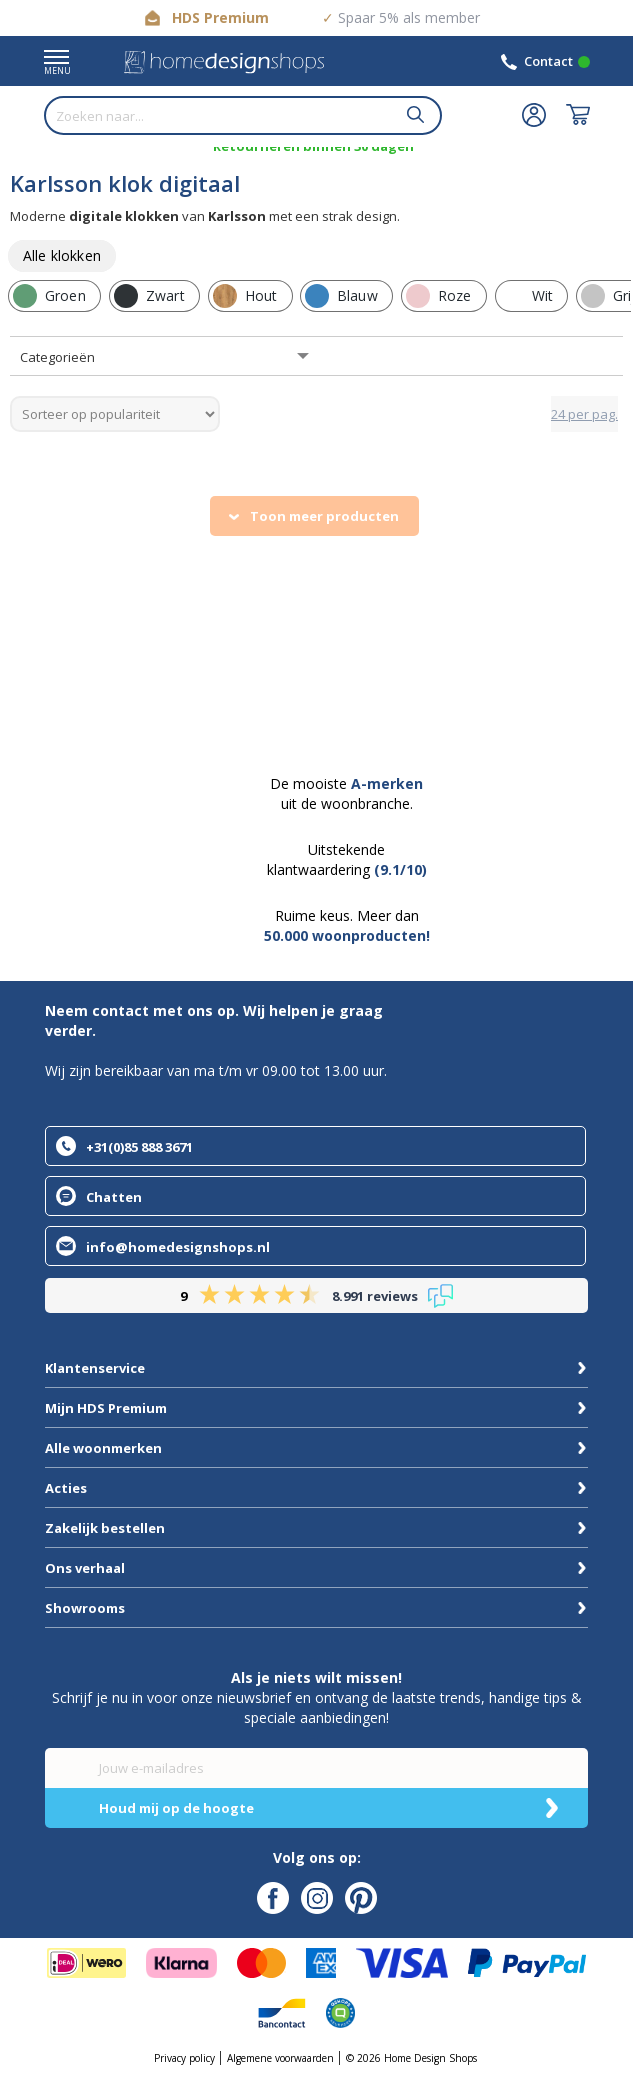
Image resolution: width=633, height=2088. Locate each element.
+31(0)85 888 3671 (139, 1147)
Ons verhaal (85, 1568)
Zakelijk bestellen (105, 1528)
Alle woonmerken (103, 1448)
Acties (66, 1488)
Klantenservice (95, 1368)
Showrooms (85, 1608)
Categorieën (57, 357)
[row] (62, 256)
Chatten (114, 1197)
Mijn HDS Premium (106, 1408)
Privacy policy (184, 2058)
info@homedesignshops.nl (178, 1247)
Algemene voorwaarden (280, 2058)
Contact (548, 61)
